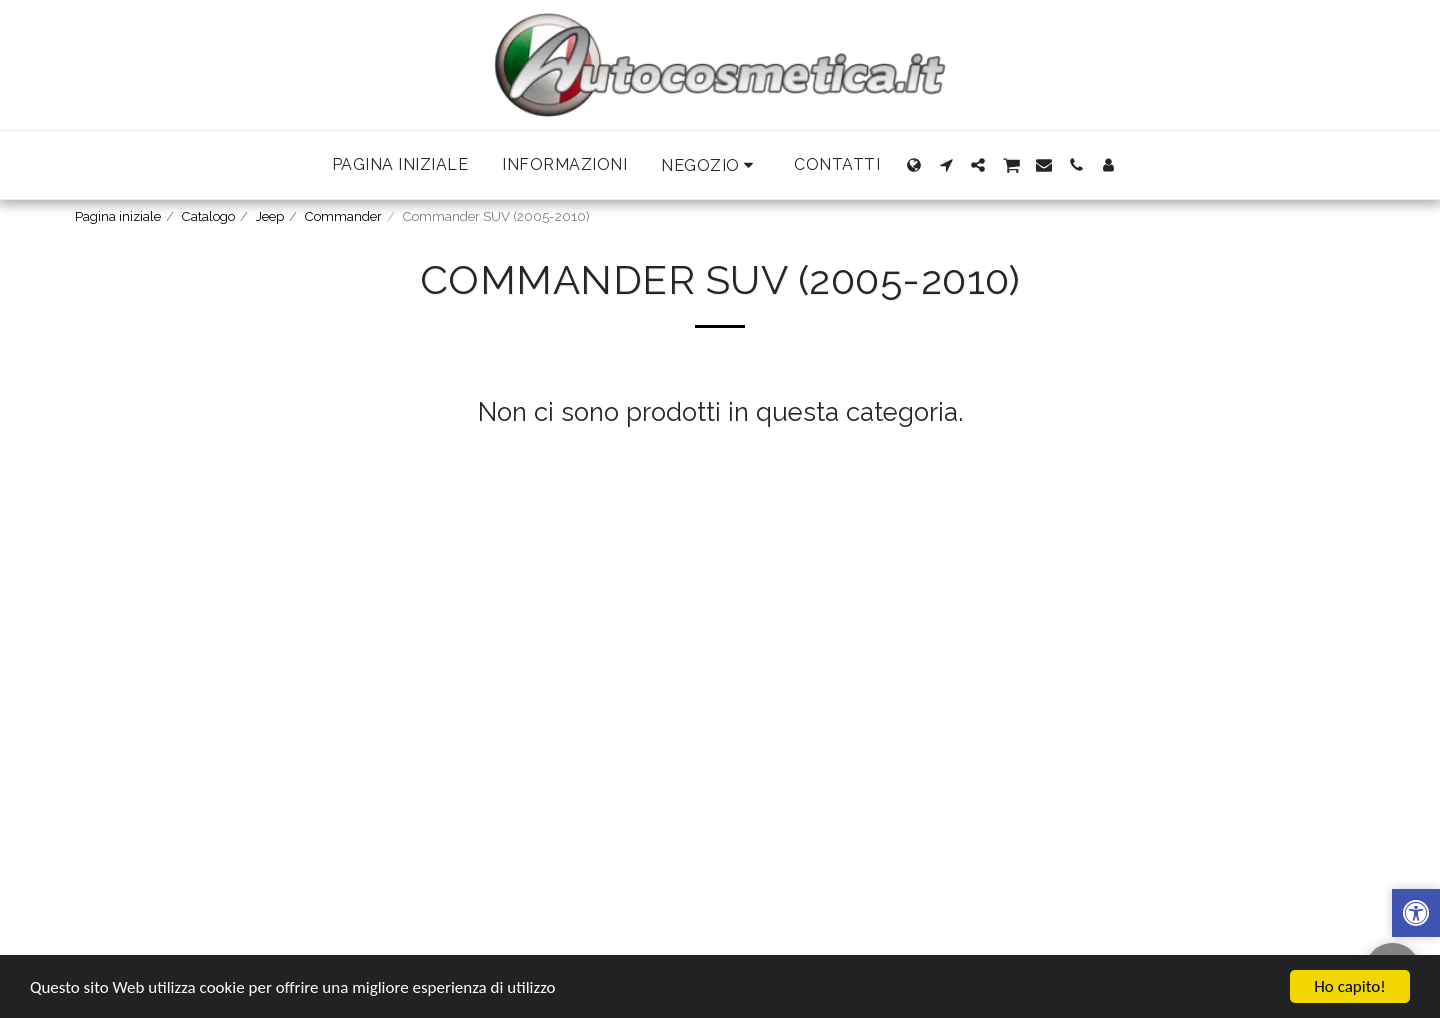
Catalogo (208, 216)
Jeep (270, 216)
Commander (343, 216)
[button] (710, 165)
